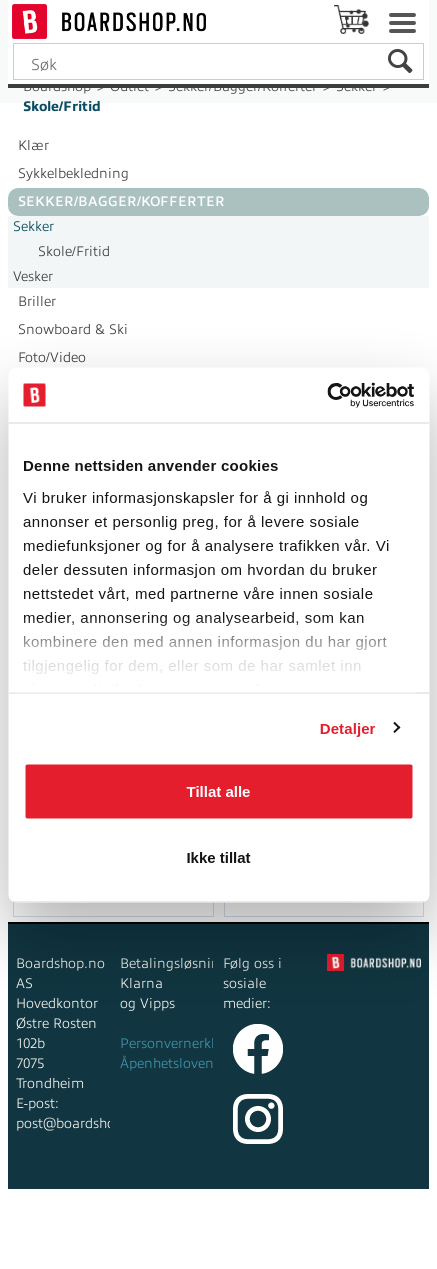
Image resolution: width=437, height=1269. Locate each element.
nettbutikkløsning (260, 1228)
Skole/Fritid (62, 106)
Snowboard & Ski (73, 329)
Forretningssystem (121, 1228)
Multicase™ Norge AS (218, 1248)
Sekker (33, 226)
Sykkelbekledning (73, 173)
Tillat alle (219, 791)
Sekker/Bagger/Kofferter (121, 201)
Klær (33, 145)
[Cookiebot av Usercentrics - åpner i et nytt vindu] (326, 395)
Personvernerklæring (187, 1043)
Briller (37, 301)
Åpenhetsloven (167, 1063)
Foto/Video (52, 357)
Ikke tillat (218, 856)
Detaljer (348, 727)
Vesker (33, 276)
